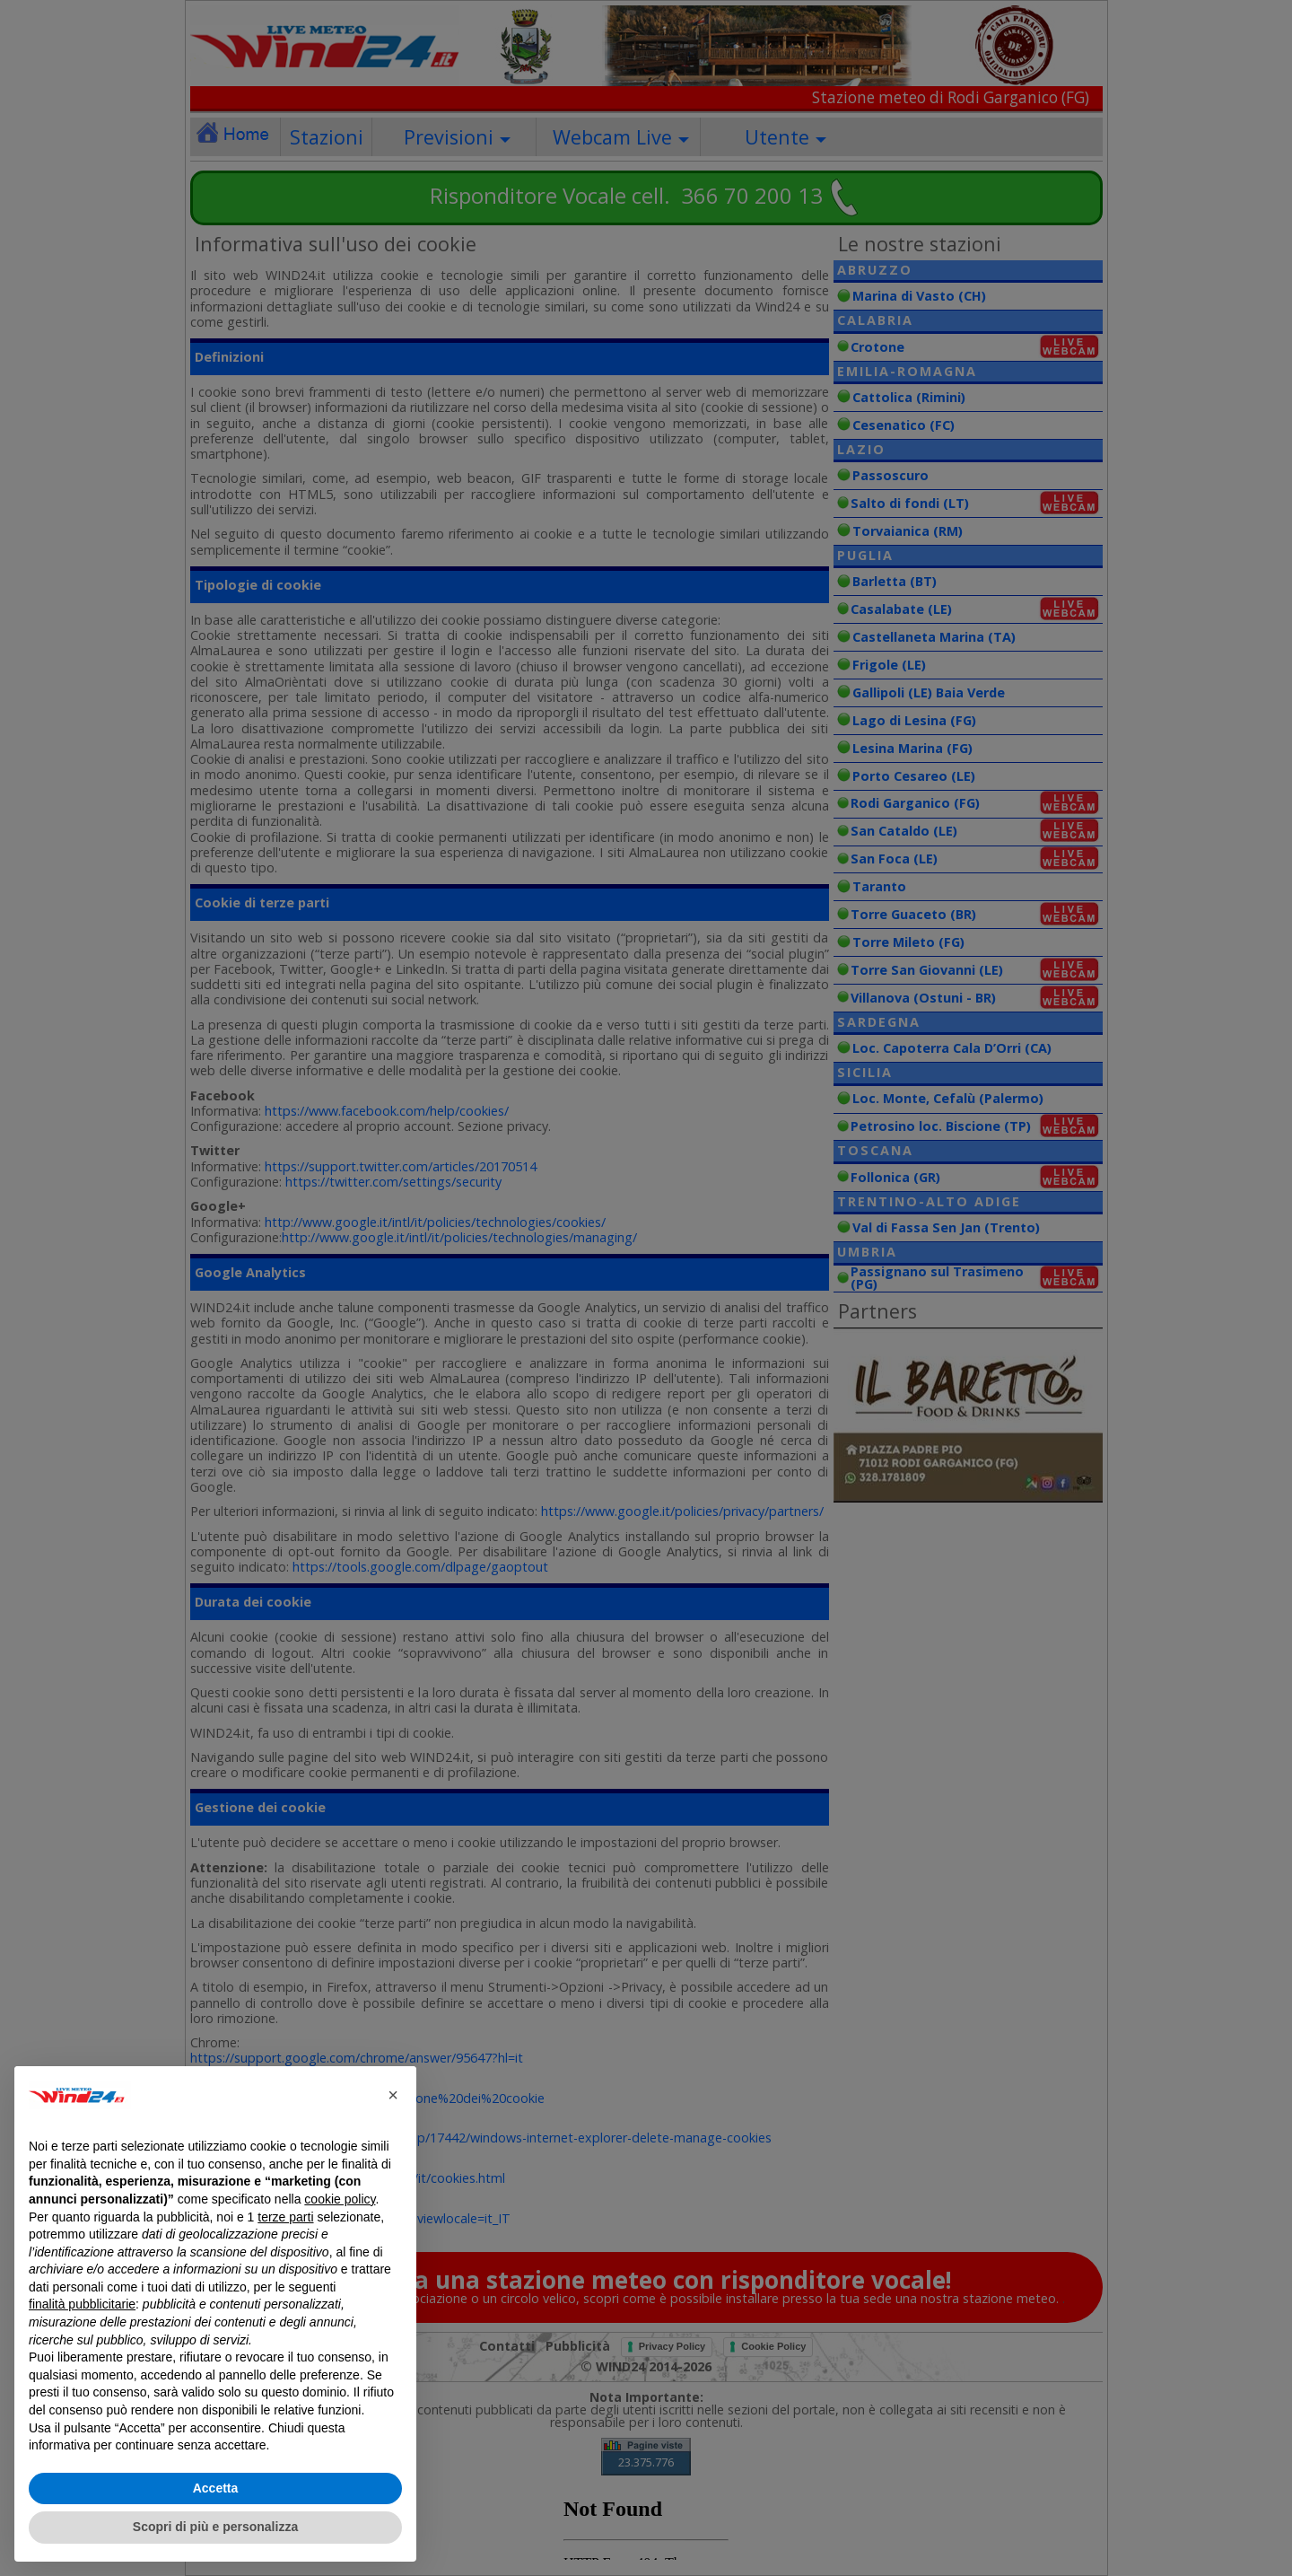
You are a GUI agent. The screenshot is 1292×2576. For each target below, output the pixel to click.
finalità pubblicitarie (82, 2304)
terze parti (285, 2217)
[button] (393, 2095)
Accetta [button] (216, 2488)
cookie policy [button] (339, 2199)
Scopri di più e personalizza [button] (215, 2526)
